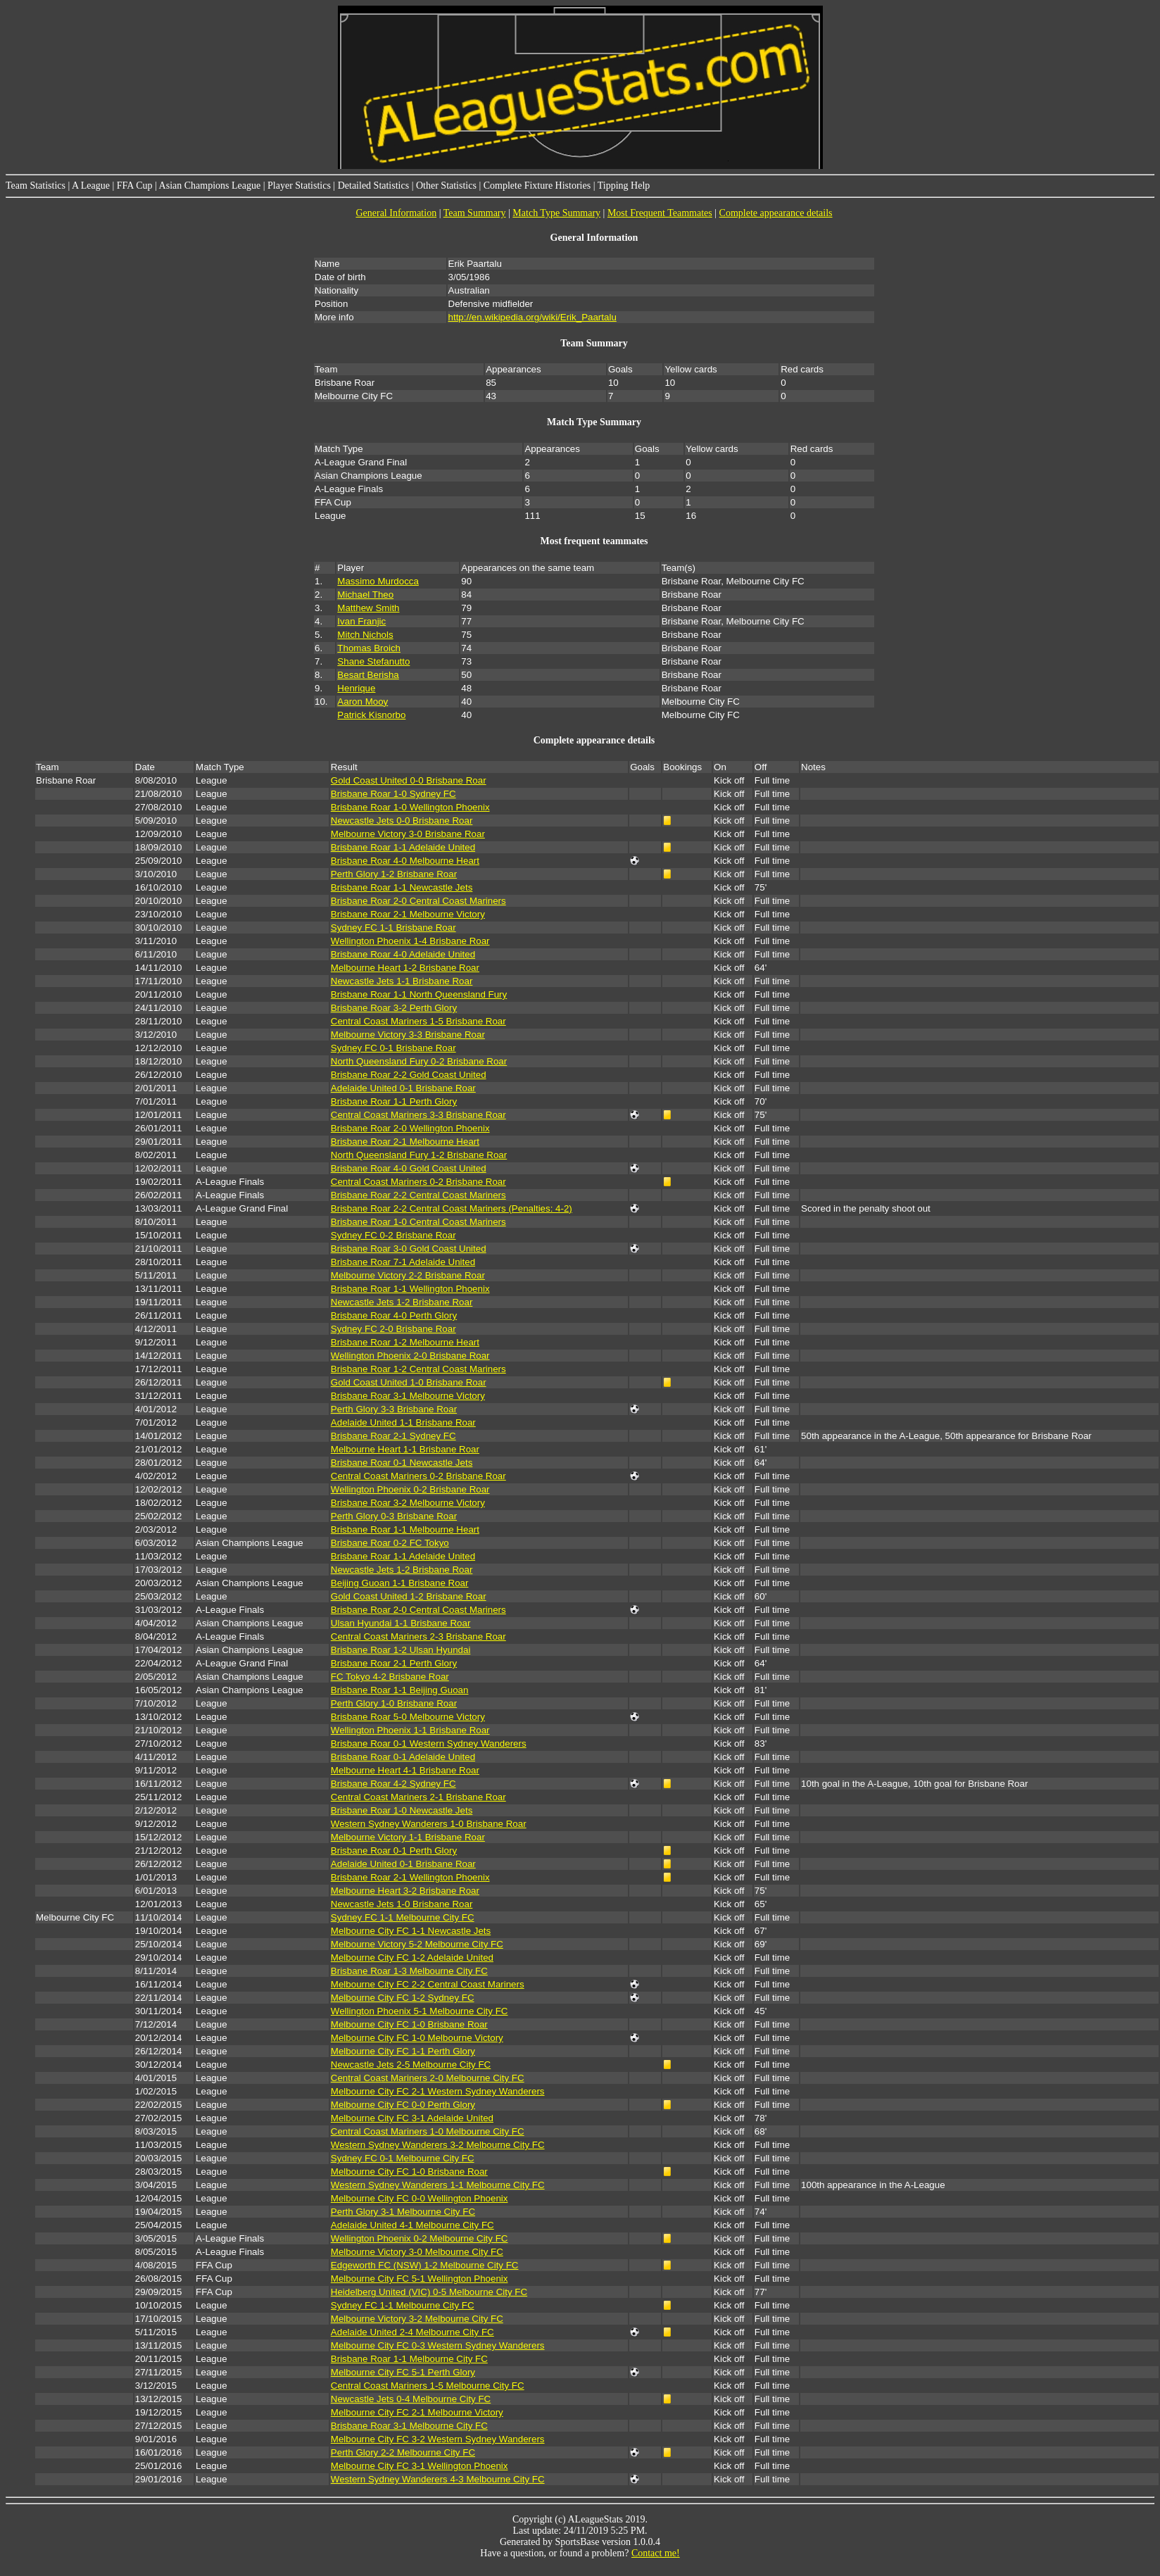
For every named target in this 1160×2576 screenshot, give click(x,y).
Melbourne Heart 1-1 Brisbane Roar (405, 1449)
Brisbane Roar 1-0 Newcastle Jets (402, 1810)
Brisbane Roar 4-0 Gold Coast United (408, 1168)
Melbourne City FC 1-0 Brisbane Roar (409, 2024)
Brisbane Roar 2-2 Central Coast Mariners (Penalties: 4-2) (451, 1208)
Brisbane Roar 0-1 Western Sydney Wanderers (429, 1743)
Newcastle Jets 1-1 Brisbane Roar (402, 981)
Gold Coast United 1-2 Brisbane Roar (408, 1596)
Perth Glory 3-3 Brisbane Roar (394, 1409)
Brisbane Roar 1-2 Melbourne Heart (405, 1342)
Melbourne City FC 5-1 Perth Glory (403, 2372)
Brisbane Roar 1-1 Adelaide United (403, 847)
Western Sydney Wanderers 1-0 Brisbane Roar (429, 1823)
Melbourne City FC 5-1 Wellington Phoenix (419, 2278)
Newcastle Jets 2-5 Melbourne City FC (411, 2064)
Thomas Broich (369, 648)
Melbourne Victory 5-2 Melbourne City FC (417, 1944)
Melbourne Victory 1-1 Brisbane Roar (408, 1837)
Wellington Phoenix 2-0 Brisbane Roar (410, 1355)
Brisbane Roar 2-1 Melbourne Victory (408, 914)
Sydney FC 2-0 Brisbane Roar (393, 1329)
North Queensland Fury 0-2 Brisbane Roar (419, 1061)
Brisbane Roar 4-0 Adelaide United (403, 954)
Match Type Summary (556, 213)
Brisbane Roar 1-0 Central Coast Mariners (418, 1222)
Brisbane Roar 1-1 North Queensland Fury (419, 994)
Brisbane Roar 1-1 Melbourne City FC (409, 2359)
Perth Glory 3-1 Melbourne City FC (403, 2211)
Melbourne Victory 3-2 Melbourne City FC (417, 2318)
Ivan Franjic (361, 621)
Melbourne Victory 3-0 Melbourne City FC (417, 2252)
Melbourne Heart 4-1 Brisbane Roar (405, 1770)
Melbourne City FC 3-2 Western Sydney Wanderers (438, 2439)
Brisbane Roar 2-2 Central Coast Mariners (418, 1195)
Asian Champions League (210, 185)
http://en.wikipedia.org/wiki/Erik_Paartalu (532, 317)
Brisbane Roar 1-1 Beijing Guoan (400, 1690)
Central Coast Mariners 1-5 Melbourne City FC (427, 2385)
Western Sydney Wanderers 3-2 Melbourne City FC (438, 2145)
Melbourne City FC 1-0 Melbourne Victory (417, 2037)
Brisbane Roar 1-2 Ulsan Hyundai (401, 1650)
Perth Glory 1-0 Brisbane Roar (394, 1703)
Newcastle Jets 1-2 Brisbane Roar (402, 1302)
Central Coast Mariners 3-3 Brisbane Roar (418, 1115)
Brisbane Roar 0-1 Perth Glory (394, 1850)
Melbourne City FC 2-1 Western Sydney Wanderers (438, 2091)
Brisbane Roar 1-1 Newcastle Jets (402, 887)
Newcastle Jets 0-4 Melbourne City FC (411, 2399)
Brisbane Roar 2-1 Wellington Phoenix (410, 1877)
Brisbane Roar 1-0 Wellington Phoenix (410, 807)
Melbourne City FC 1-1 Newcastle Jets (411, 1930)
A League (91, 185)
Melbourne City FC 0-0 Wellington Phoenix (419, 2198)
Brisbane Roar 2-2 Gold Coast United (408, 1074)
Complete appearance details (776, 213)
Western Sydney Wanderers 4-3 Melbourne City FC (438, 2479)
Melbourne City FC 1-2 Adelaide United (412, 1957)
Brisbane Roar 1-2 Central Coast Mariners (418, 1369)
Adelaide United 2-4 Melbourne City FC (412, 2332)
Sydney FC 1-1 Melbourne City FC (402, 1917)
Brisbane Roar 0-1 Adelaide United (403, 1757)
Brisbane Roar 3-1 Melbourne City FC (409, 2425)
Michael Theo (365, 594)
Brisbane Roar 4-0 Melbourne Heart (405, 860)
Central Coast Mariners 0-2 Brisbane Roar (418, 1181)
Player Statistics (299, 185)
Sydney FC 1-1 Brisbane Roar (393, 927)
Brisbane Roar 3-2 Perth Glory (394, 1008)
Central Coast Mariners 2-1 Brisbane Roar (418, 1797)
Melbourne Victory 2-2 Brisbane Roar (408, 1275)
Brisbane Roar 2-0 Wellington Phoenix (410, 1128)
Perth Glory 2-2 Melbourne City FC (403, 2452)
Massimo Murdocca (378, 581)
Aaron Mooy (362, 701)
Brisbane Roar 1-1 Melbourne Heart (405, 1529)
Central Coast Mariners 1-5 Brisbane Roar (418, 1021)
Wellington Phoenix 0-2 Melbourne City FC (419, 2238)
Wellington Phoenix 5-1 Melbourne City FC (419, 2011)
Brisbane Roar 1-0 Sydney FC (393, 793)
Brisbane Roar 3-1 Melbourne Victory (408, 1395)
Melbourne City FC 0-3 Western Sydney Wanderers (438, 2345)
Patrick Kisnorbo (371, 715)
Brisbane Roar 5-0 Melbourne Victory (408, 1716)
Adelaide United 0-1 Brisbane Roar (403, 1088)
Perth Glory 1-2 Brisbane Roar (394, 874)
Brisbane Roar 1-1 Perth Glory (394, 1101)
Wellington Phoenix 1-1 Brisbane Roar (410, 1730)
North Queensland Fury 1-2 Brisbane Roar (419, 1155)
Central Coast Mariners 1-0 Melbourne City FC (427, 2131)
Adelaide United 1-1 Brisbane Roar (403, 1422)
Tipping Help (624, 185)
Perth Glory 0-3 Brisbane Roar (394, 1516)
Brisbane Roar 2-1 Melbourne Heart (405, 1141)
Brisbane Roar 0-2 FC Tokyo (390, 1543)
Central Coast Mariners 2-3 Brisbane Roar (418, 1636)
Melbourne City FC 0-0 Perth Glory (403, 2104)
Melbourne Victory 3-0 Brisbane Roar (408, 834)
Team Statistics (35, 185)
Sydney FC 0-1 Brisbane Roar (393, 1048)
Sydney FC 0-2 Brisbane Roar (393, 1235)
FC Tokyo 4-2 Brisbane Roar (390, 1676)
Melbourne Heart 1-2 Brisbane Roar (405, 967)
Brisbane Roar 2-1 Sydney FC (393, 1436)
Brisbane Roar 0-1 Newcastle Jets (402, 1462)
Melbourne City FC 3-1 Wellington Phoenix (419, 2466)
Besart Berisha (367, 675)
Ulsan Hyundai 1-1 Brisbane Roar (401, 1623)
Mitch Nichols (365, 634)
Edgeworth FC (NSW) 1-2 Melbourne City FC (425, 2265)
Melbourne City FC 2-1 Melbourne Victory (417, 2412)
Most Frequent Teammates (659, 213)
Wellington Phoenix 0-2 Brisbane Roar (410, 1489)
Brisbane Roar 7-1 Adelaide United (403, 1262)
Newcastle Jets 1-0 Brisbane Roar (402, 1904)
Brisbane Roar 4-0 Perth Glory (394, 1315)
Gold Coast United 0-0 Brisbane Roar (408, 780)
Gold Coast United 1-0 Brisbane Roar (408, 1382)
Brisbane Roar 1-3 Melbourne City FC (409, 1971)
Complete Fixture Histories (537, 185)
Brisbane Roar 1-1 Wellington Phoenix (410, 1288)
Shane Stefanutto (373, 661)
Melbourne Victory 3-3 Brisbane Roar (408, 1034)
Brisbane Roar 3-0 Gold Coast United (408, 1248)
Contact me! (655, 2553)
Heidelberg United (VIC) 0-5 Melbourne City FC (429, 2292)
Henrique (356, 688)
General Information (395, 213)
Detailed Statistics (373, 185)
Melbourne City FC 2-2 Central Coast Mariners (427, 1984)
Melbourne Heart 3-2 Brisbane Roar (405, 1890)
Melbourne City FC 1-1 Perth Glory (403, 2051)
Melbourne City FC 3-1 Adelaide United (412, 2118)
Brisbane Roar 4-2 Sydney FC (393, 1783)
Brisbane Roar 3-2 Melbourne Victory (408, 1502)
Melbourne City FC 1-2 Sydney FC (402, 1997)
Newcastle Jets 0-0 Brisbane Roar (402, 820)
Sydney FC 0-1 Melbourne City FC (402, 2158)
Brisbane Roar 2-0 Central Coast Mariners (418, 901)
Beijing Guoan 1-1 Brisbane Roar (400, 1583)
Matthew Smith (368, 608)
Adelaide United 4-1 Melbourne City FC (412, 2225)
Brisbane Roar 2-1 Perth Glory (394, 1663)
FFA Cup (135, 185)
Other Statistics (446, 185)
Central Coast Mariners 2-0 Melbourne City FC (427, 2078)
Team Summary (474, 213)
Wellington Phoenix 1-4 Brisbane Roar (410, 941)
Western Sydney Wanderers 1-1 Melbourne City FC (438, 2185)
